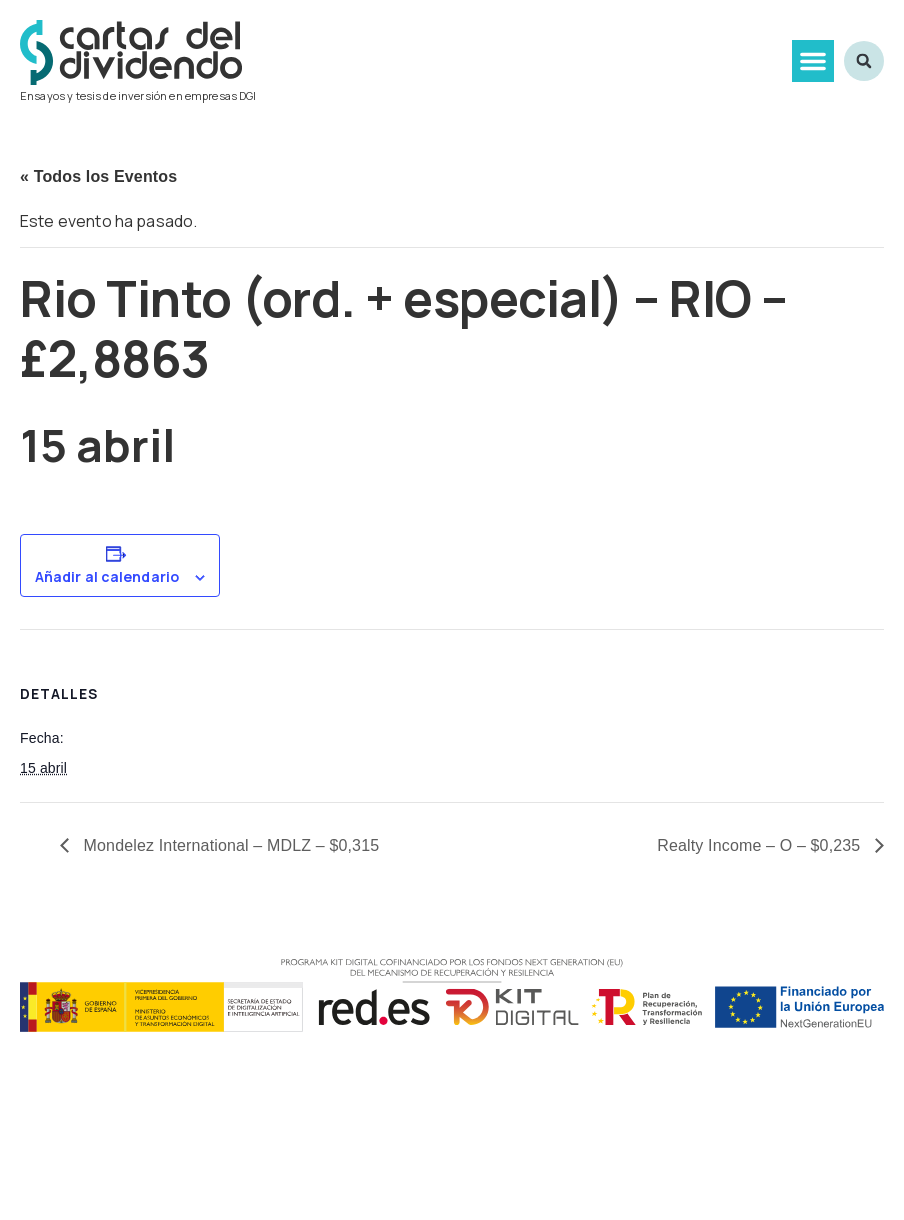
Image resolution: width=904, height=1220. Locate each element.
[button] (813, 61)
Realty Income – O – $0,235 (761, 845)
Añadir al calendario (107, 577)
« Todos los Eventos (98, 176)
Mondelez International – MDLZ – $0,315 (229, 845)
